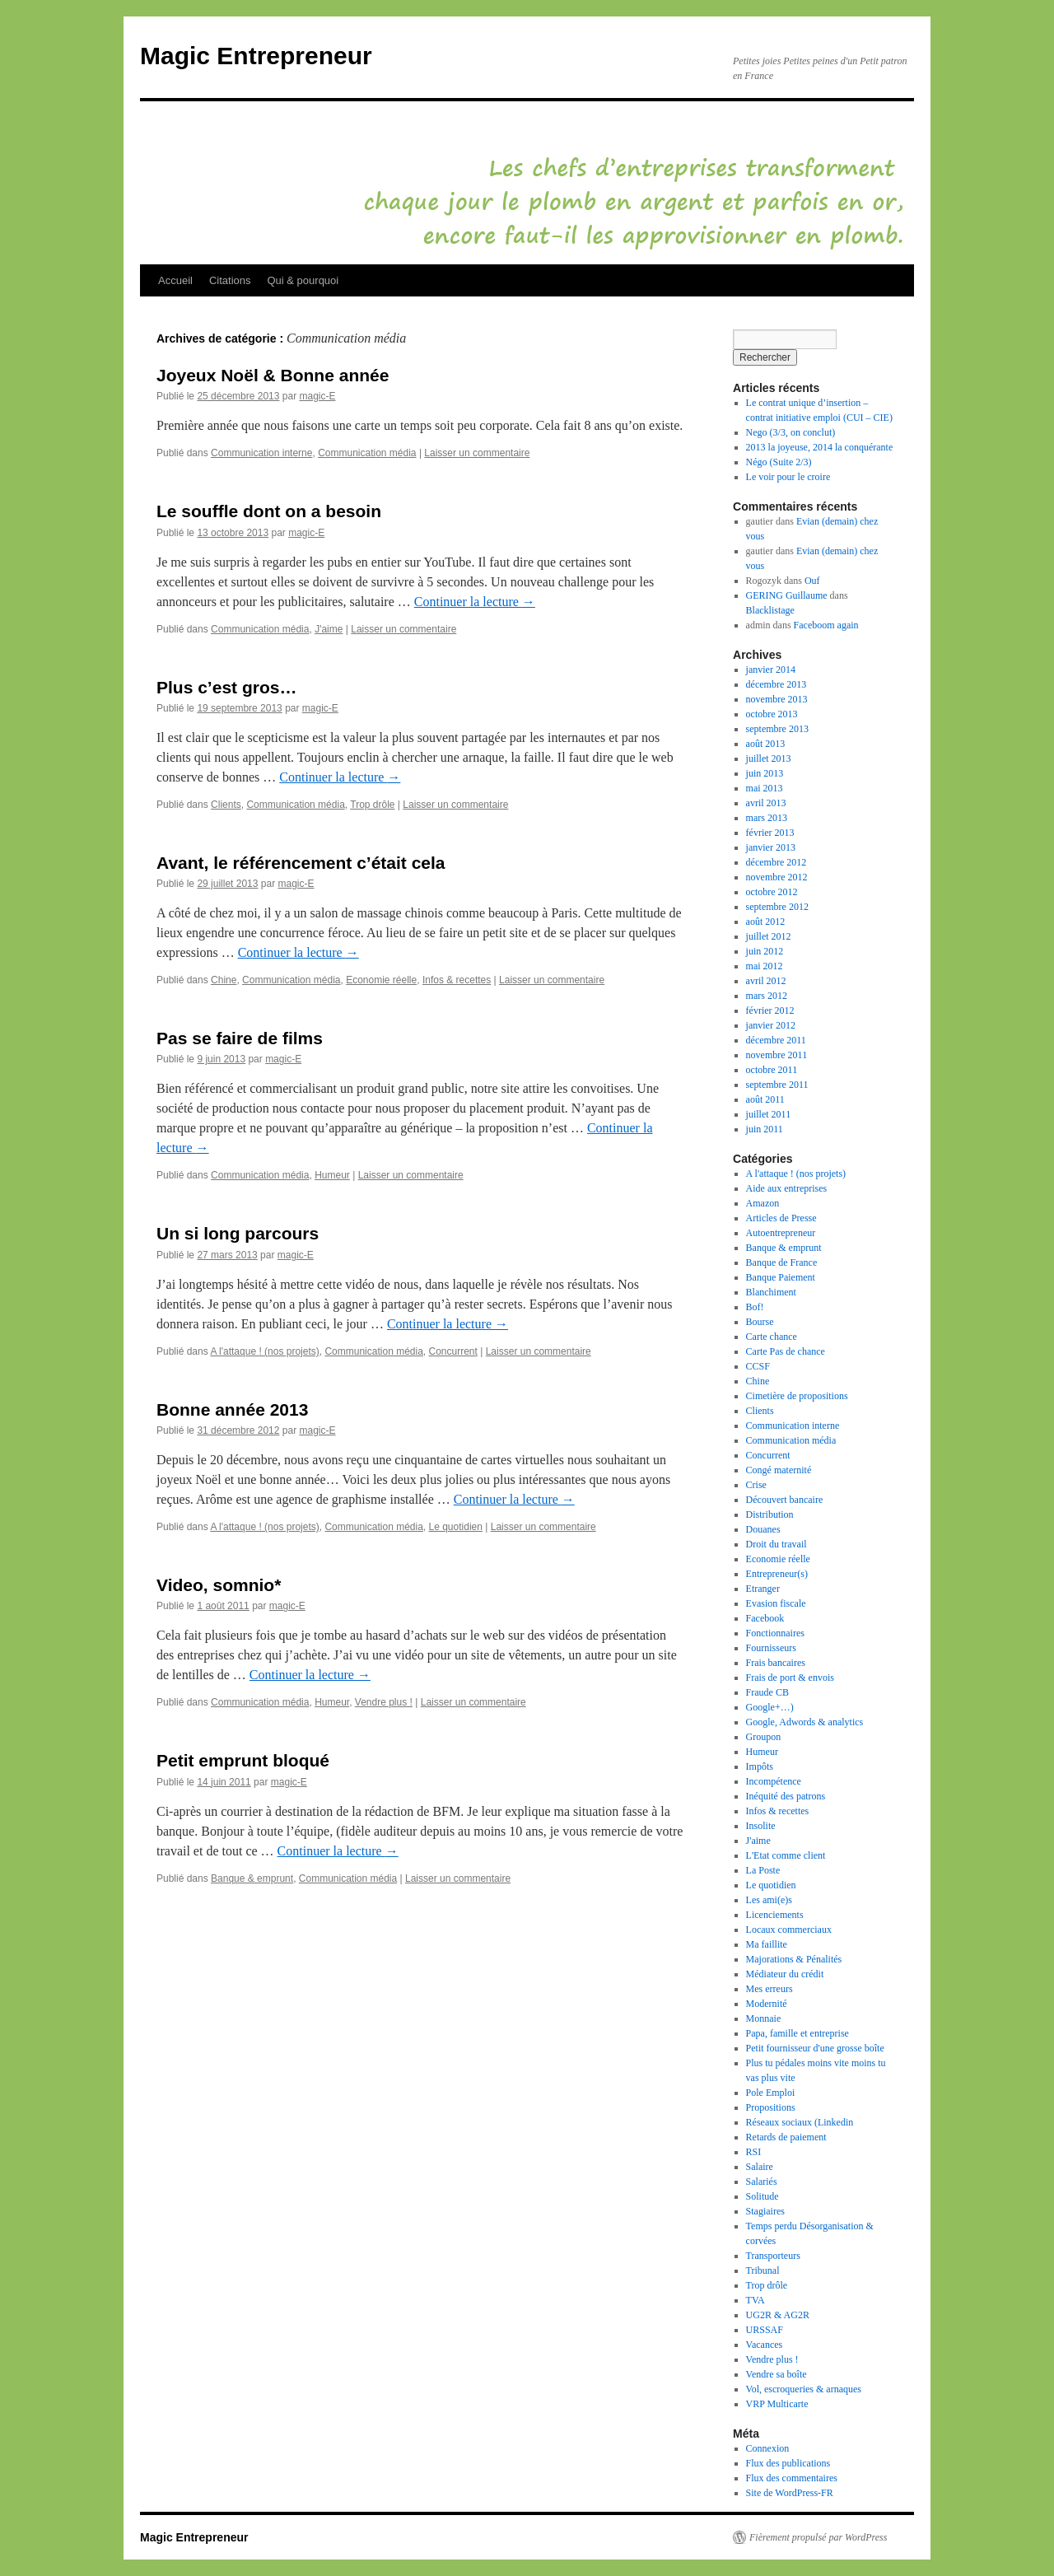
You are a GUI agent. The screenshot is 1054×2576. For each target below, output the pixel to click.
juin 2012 (765, 951)
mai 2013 (764, 788)
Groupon (763, 1737)
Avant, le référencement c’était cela (300, 862)
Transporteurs (773, 2255)
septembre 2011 (777, 1084)
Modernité (766, 2003)
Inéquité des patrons (786, 1796)
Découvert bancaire (784, 1499)
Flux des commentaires (791, 2478)
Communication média (367, 453)
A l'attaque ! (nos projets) (264, 1351)
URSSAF (764, 2330)
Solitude (762, 2196)
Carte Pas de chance (785, 1351)
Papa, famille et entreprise (797, 2033)
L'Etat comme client (786, 1855)
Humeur (332, 1175)
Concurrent (453, 1351)
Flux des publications (788, 2463)
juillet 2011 (768, 1114)
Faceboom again (826, 625)
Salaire (759, 2166)
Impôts (759, 1766)
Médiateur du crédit (785, 1974)
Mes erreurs (769, 1989)
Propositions (770, 2107)
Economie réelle (381, 980)
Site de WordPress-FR (789, 2493)
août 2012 (766, 921)
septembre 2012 (777, 906)
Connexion (768, 2448)
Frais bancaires (775, 1662)
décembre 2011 (776, 1040)
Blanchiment (771, 1292)
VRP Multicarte (777, 2404)
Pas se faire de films (239, 1038)
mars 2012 (766, 995)
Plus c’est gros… (226, 687)
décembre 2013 (776, 684)
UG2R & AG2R (777, 2315)
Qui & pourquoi (303, 280)
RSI (754, 2152)
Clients (226, 804)
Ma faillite (766, 1944)
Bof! (755, 1307)
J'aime (329, 629)
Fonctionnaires (775, 1633)
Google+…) (770, 1707)
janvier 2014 (770, 669)
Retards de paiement (786, 2137)
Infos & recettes (456, 980)
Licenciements (775, 1914)
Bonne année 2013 (232, 1409)
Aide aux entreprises (787, 1188)
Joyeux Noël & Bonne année (272, 375)
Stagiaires (765, 2211)
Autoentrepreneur (781, 1233)
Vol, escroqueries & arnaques (803, 2389)
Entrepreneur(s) (777, 1574)
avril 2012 (766, 981)
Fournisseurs (771, 1648)
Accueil (175, 280)
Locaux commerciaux (789, 1929)
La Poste (763, 1870)
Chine (223, 980)
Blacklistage (770, 610)
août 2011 (765, 1099)
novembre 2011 (777, 1055)
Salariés (761, 2181)
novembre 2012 (777, 877)
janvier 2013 (770, 847)
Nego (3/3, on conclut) (791, 432)
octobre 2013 (772, 714)
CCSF (758, 1366)
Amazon (763, 1203)
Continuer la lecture (474, 602)
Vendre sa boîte (776, 2374)
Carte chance (771, 1336)
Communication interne (261, 453)
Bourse (760, 1322)
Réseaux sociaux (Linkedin (800, 2122)
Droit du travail (776, 1544)
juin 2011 (764, 1129)
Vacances (764, 2344)
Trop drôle (372, 804)
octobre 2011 (772, 1070)
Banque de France (782, 1262)
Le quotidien (456, 1527)
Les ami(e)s (769, 1900)
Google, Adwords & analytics (805, 1722)
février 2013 (770, 832)
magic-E (317, 396)
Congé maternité (779, 1470)
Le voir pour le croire (788, 477)
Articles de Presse (781, 1218)
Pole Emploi (770, 2092)
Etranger (763, 1588)
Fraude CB (767, 1692)
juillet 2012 (768, 936)
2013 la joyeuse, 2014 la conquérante (819, 447)
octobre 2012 (772, 892)
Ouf (812, 580)
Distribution (770, 1514)
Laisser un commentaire (476, 453)
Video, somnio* (218, 1584)
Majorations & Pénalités (794, 1959)
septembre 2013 (777, 729)
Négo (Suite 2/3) (779, 462)
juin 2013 (765, 773)
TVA (755, 2300)
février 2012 (770, 1010)
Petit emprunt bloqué (242, 1760)
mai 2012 (764, 966)
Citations (230, 280)
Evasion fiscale (776, 1603)
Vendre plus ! (384, 1702)
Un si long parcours (237, 1233)
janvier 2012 (770, 1025)
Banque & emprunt (252, 1878)
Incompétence (773, 1781)
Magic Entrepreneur (256, 55)
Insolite (761, 1826)
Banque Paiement (780, 1277)
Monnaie (763, 2018)
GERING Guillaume (787, 595)
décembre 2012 (776, 862)
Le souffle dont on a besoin (268, 511)
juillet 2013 (768, 758)
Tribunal (763, 2270)
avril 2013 (766, 803)
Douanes (763, 1529)
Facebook (765, 1618)
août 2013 (766, 743)
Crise (756, 1485)
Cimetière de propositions (797, 1396)
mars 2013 (766, 818)
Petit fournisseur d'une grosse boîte (815, 2048)
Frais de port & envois (790, 1677)
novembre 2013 (777, 699)
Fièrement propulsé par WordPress (818, 2537)
